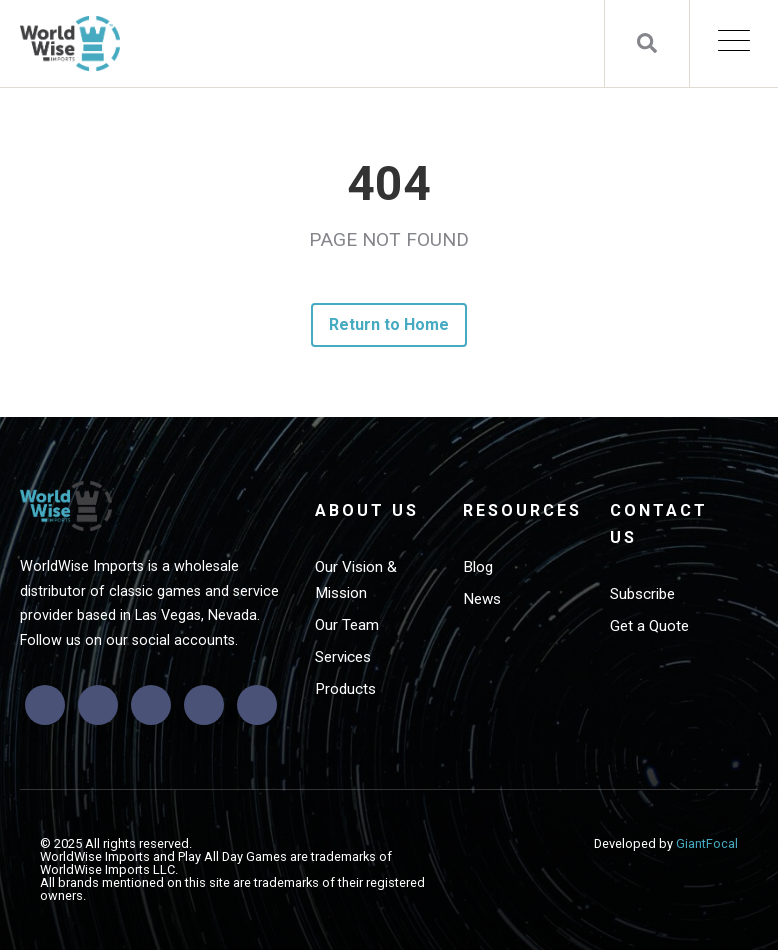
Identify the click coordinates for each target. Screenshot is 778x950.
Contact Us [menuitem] (659, 524)
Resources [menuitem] (522, 510)
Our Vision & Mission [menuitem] (356, 580)
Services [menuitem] (343, 657)
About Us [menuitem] (367, 510)
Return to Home (389, 324)
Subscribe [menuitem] (642, 594)
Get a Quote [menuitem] (649, 626)
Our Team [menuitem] (347, 625)
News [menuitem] (482, 599)
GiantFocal (707, 843)
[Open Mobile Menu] (734, 43)
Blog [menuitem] (478, 567)
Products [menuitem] (345, 689)
